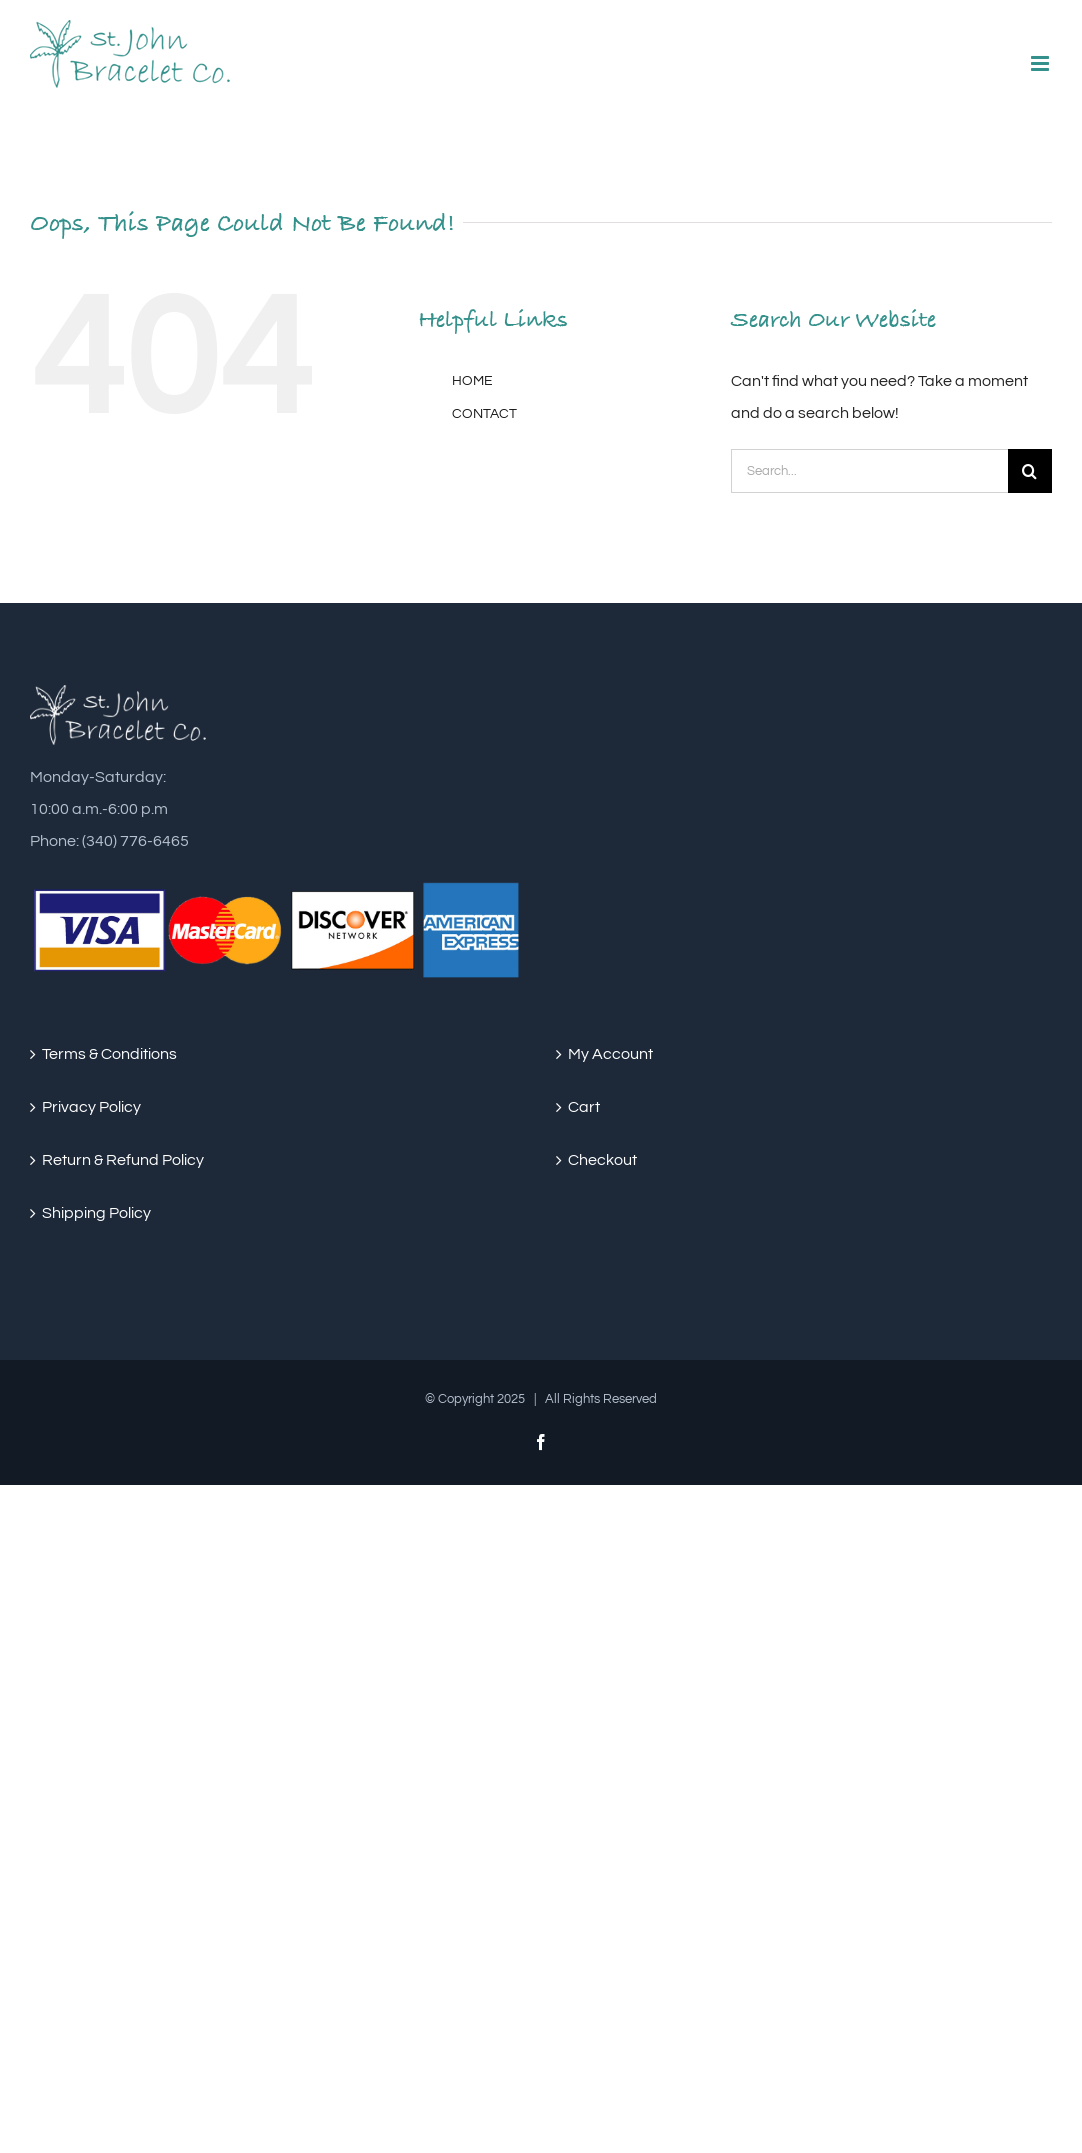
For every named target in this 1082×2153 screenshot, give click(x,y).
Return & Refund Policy (123, 1160)
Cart (584, 1107)
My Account (610, 1054)
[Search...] (869, 471)
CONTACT (484, 414)
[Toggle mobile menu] (1041, 63)
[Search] (1030, 471)
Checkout (602, 1160)
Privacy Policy (91, 1107)
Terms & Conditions (109, 1054)
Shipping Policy (96, 1213)
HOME (472, 381)
